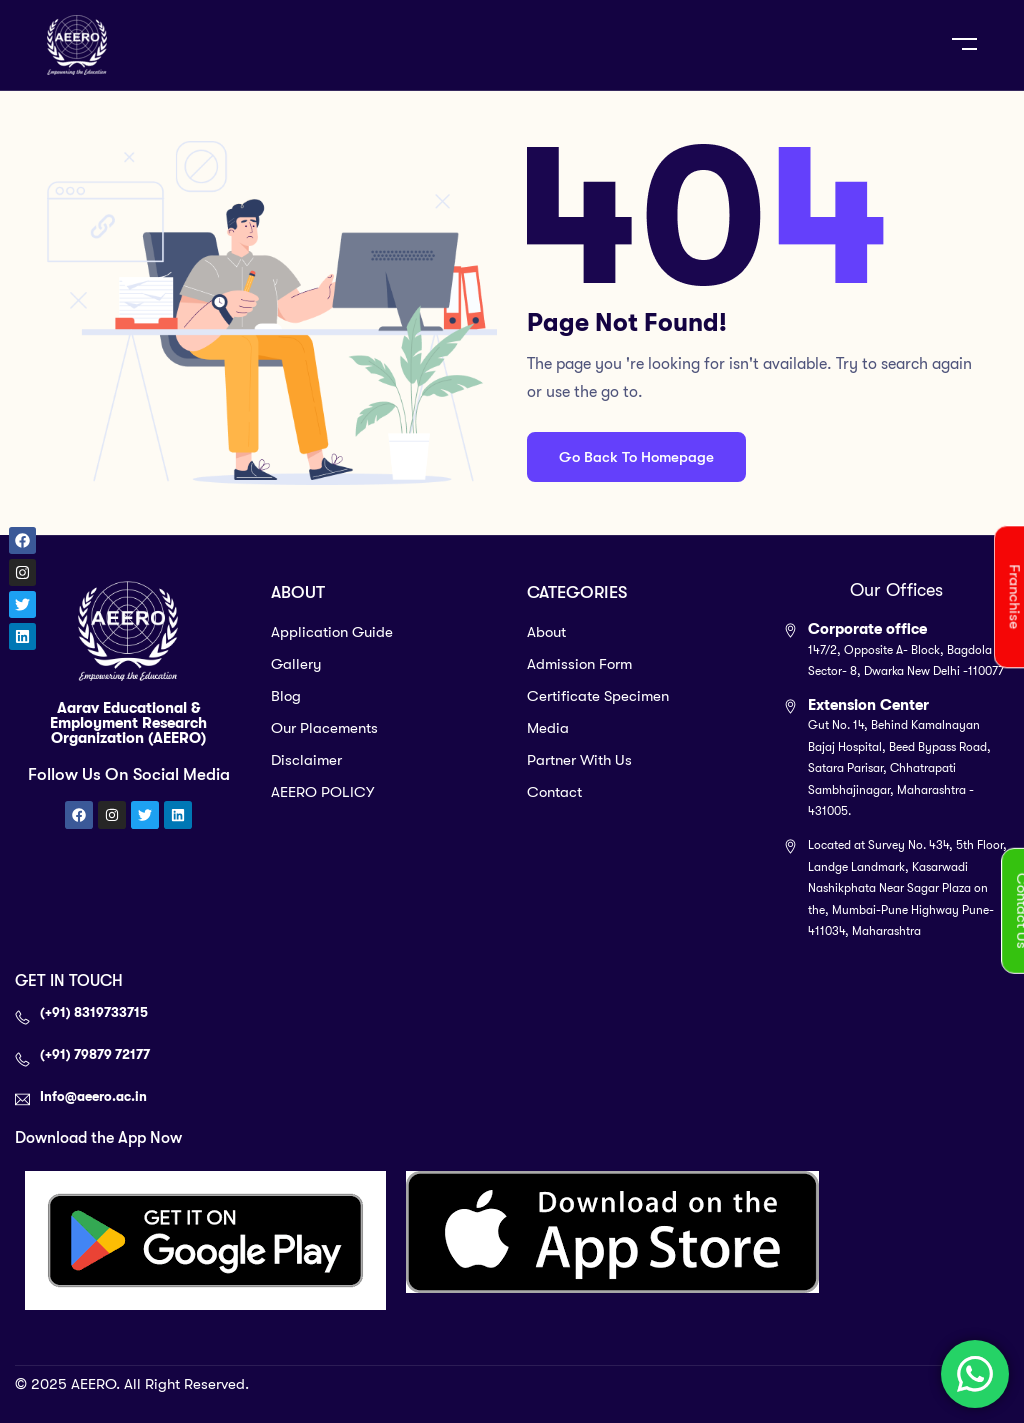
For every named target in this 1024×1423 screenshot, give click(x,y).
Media (548, 728)
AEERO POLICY (322, 792)
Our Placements (324, 728)
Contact (554, 792)
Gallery (296, 664)
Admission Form (579, 664)
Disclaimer (306, 760)
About (546, 632)
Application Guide (332, 632)
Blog (286, 696)
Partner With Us (579, 760)
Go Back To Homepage (636, 457)
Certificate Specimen (598, 696)
